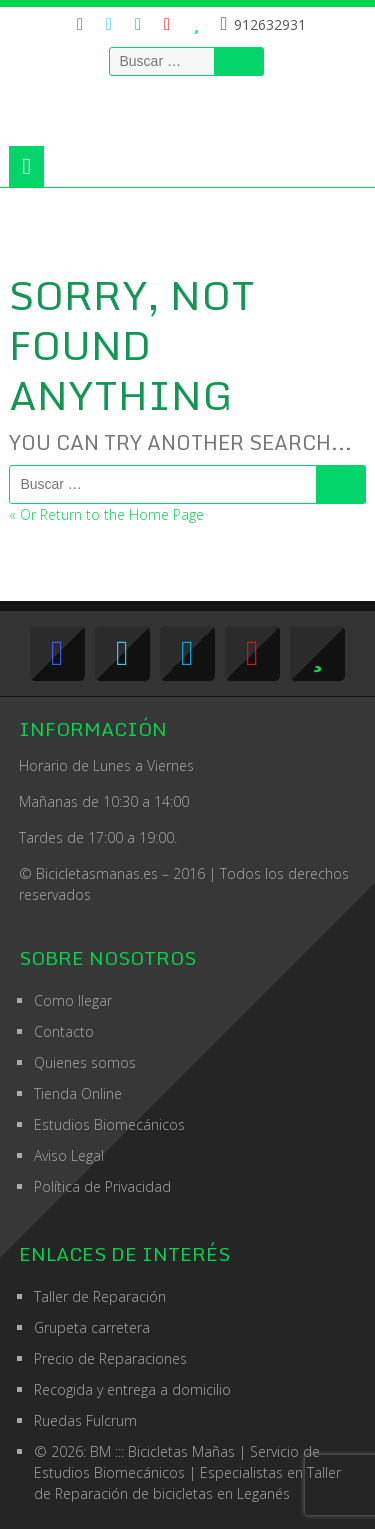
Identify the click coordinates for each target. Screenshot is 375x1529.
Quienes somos (85, 1062)
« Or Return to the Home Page (106, 514)
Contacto (64, 1031)
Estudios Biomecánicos (109, 1124)
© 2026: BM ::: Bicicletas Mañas (177, 1451)
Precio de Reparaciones (110, 1358)
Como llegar (73, 1000)
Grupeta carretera (92, 1327)
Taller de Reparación (100, 1296)
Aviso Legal (69, 1155)
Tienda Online (78, 1093)
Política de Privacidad (102, 1186)
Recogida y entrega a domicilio (132, 1389)
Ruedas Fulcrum (85, 1420)
